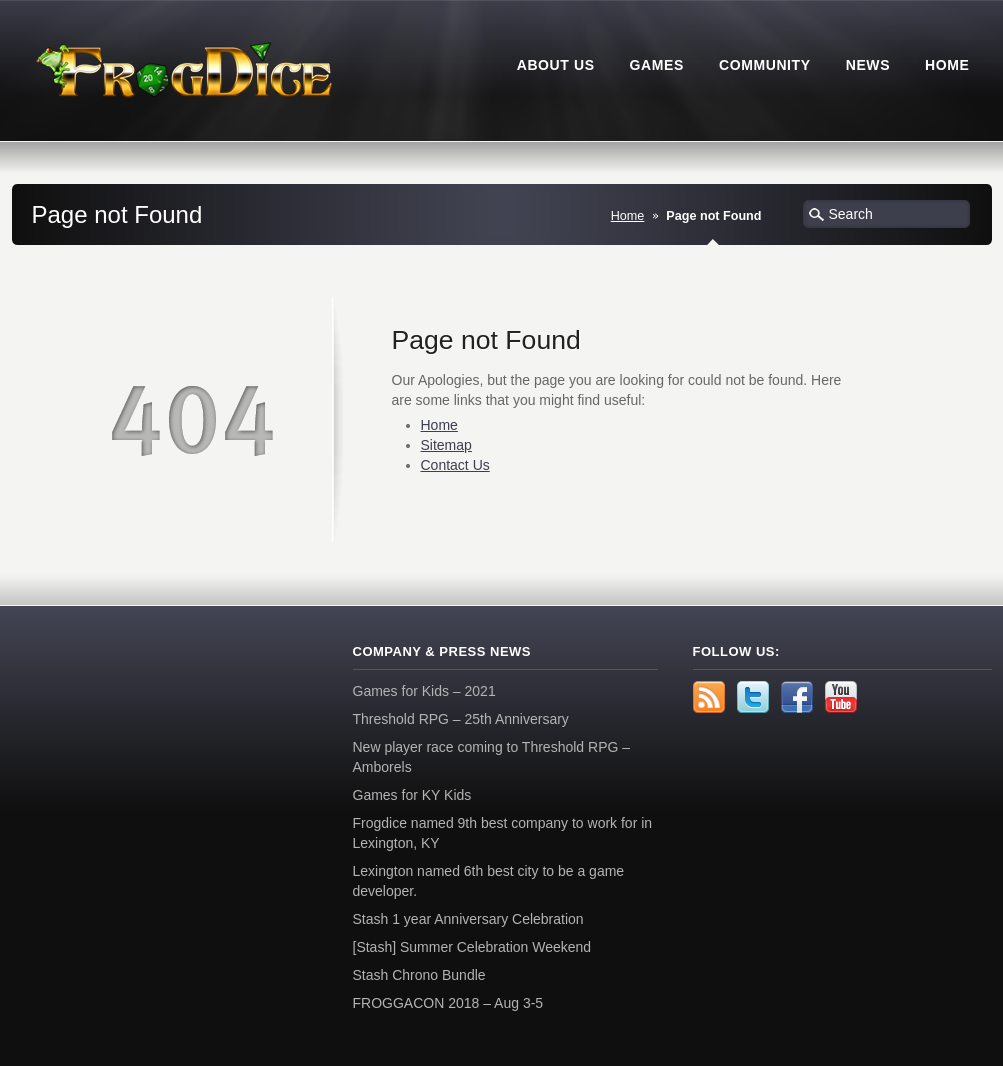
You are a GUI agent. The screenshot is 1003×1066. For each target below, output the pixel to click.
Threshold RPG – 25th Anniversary (461, 719)
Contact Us (455, 465)
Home (628, 216)
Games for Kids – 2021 (424, 691)
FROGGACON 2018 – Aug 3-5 (448, 1003)
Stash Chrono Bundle (419, 975)
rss (709, 697)
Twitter (753, 697)
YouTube (841, 697)
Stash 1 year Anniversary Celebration (468, 919)
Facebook (797, 697)
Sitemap (446, 445)
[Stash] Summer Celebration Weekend (472, 947)
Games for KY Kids (412, 795)
